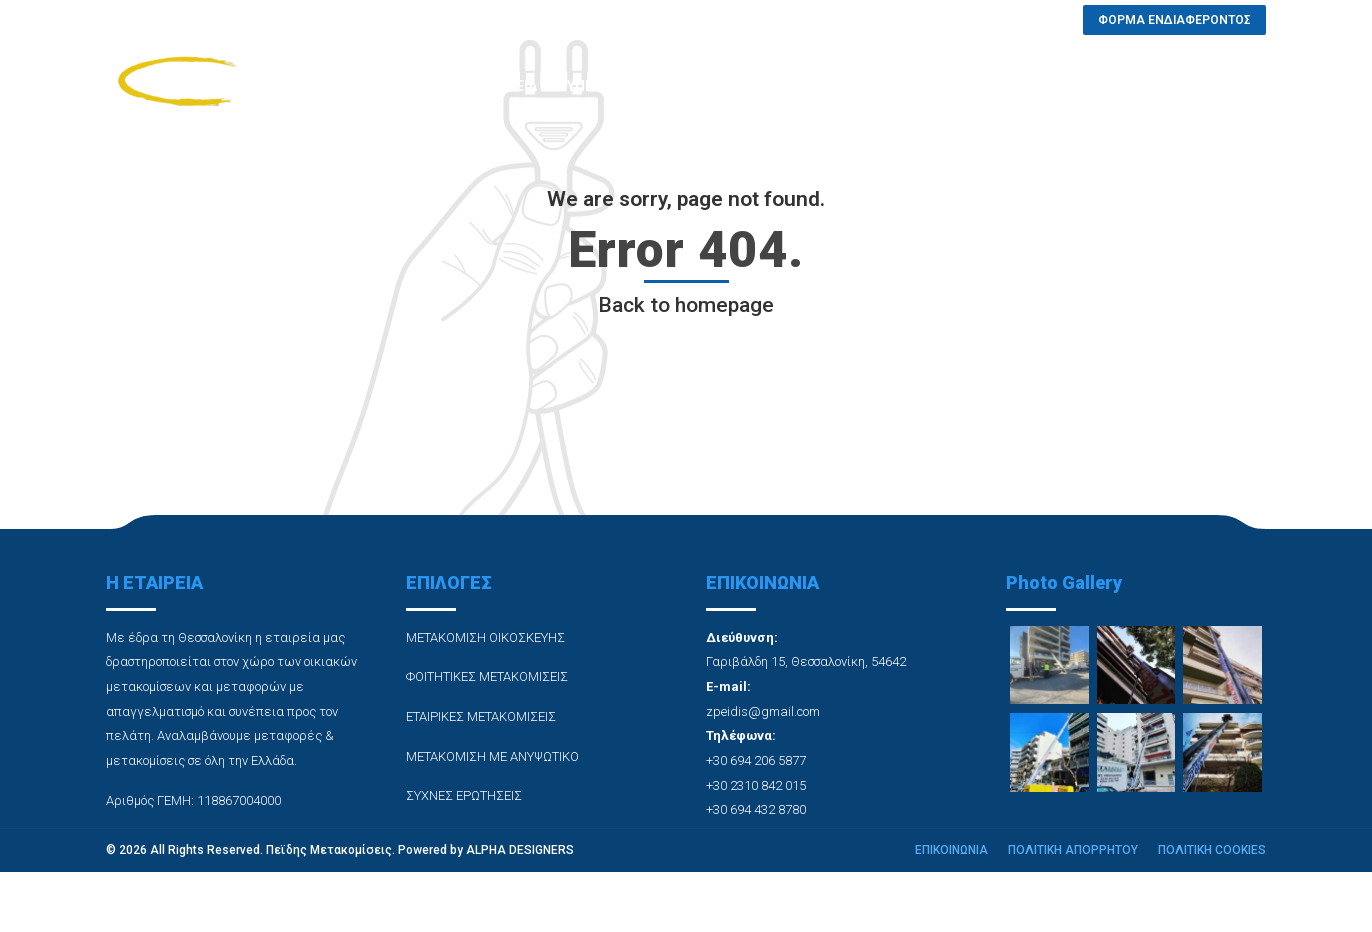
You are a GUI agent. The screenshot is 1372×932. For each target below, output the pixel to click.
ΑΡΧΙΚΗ (407, 86)
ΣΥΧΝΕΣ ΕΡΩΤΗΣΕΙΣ (879, 86)
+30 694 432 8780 (756, 809)
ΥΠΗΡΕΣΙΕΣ (604, 86)
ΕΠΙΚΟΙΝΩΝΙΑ (1018, 86)
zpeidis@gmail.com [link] (763, 711)
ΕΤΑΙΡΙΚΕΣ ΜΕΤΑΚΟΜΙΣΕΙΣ (481, 716)
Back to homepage (686, 305)
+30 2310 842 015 (756, 785)
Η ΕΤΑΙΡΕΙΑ (500, 86)
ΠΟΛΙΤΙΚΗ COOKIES (1212, 850)
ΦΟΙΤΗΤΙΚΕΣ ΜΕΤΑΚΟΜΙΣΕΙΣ (487, 676)
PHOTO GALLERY (727, 86)
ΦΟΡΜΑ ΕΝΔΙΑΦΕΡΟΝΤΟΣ (1179, 86)
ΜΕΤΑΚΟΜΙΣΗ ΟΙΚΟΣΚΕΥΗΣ (485, 637)
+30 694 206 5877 (756, 760)
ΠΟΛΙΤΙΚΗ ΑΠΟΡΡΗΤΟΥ (1073, 850)
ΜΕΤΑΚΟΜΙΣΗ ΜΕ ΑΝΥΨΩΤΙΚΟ (492, 756)
